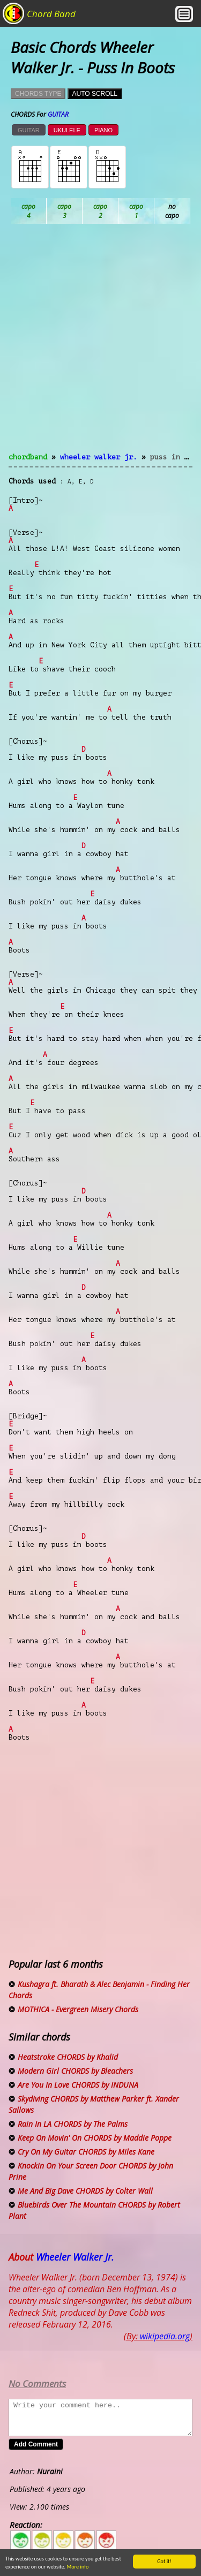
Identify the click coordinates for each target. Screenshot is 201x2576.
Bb (100, 211)
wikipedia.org (165, 2336)
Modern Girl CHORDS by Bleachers (75, 2071)
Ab (29, 211)
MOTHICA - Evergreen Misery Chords (78, 2009)
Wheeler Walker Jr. (98, 457)
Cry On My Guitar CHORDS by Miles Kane (86, 2152)
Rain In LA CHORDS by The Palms (73, 2124)
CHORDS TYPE (38, 93)
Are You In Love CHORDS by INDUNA (78, 2085)
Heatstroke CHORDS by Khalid (68, 2057)
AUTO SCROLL (94, 93)
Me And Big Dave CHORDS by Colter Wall (85, 2191)
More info (74, 2566)
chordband (28, 457)
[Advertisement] (100, 344)
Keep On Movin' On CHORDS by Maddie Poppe (95, 2138)
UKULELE (67, 130)
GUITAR (29, 130)
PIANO (103, 130)
